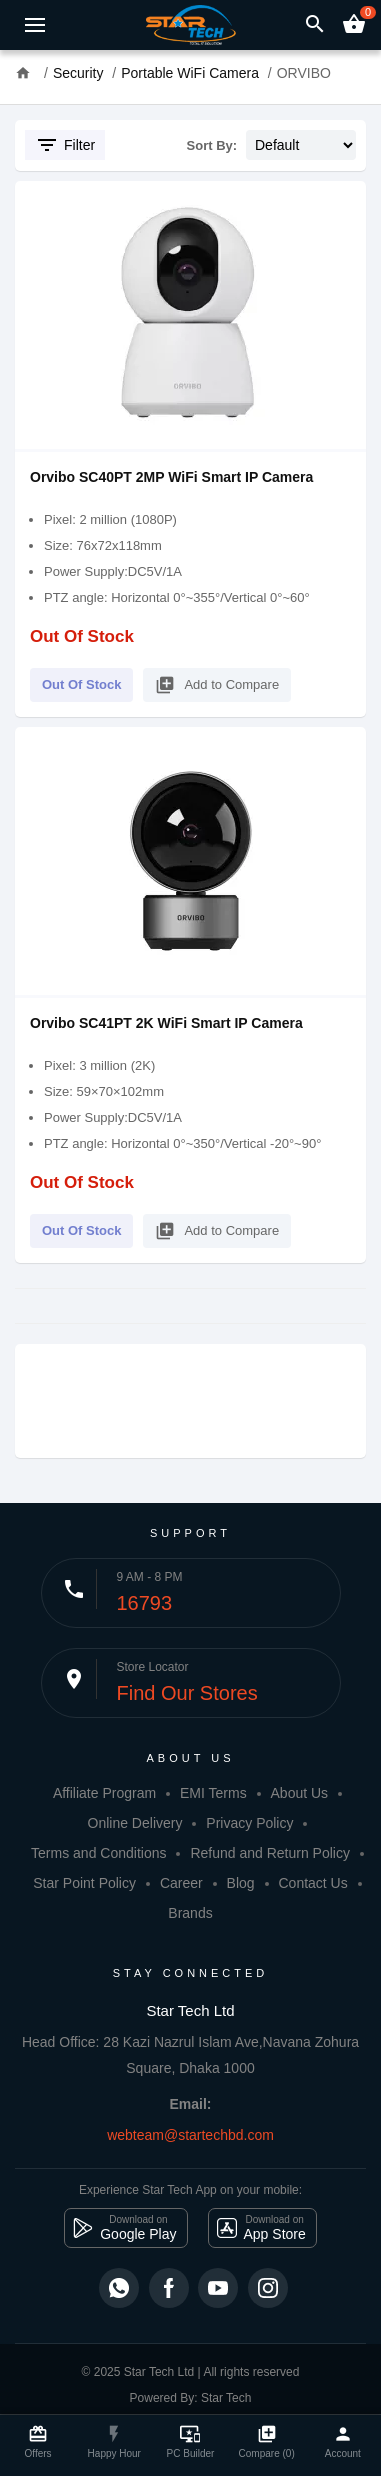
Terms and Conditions (98, 1853)
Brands (190, 1913)
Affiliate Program (104, 1793)
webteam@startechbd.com (190, 2135)
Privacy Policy (249, 1823)
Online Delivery (135, 1823)
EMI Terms (213, 1793)
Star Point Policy (84, 1883)
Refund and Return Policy (270, 1853)
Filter (65, 145)
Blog (241, 1883)
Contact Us (312, 1883)
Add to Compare (217, 681)
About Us (300, 1793)
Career (181, 1883)
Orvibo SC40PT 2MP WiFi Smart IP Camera (171, 477)
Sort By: (212, 145)
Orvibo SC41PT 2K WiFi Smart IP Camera (166, 1023)
